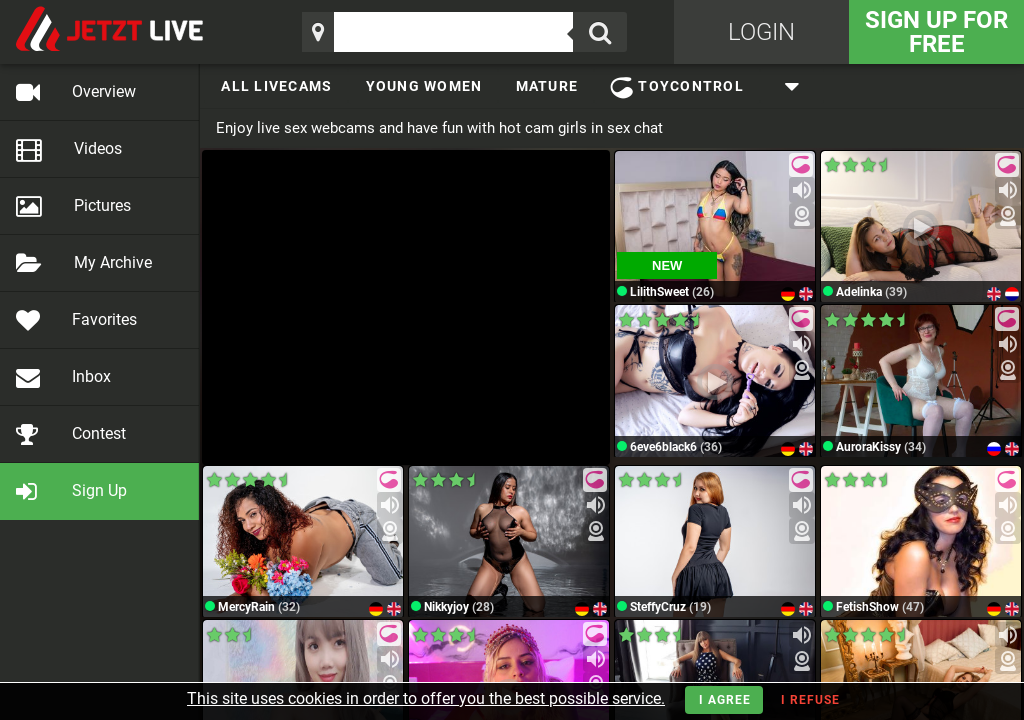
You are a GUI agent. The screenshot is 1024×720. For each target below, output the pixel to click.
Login (761, 32)
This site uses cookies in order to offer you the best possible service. (426, 698)
